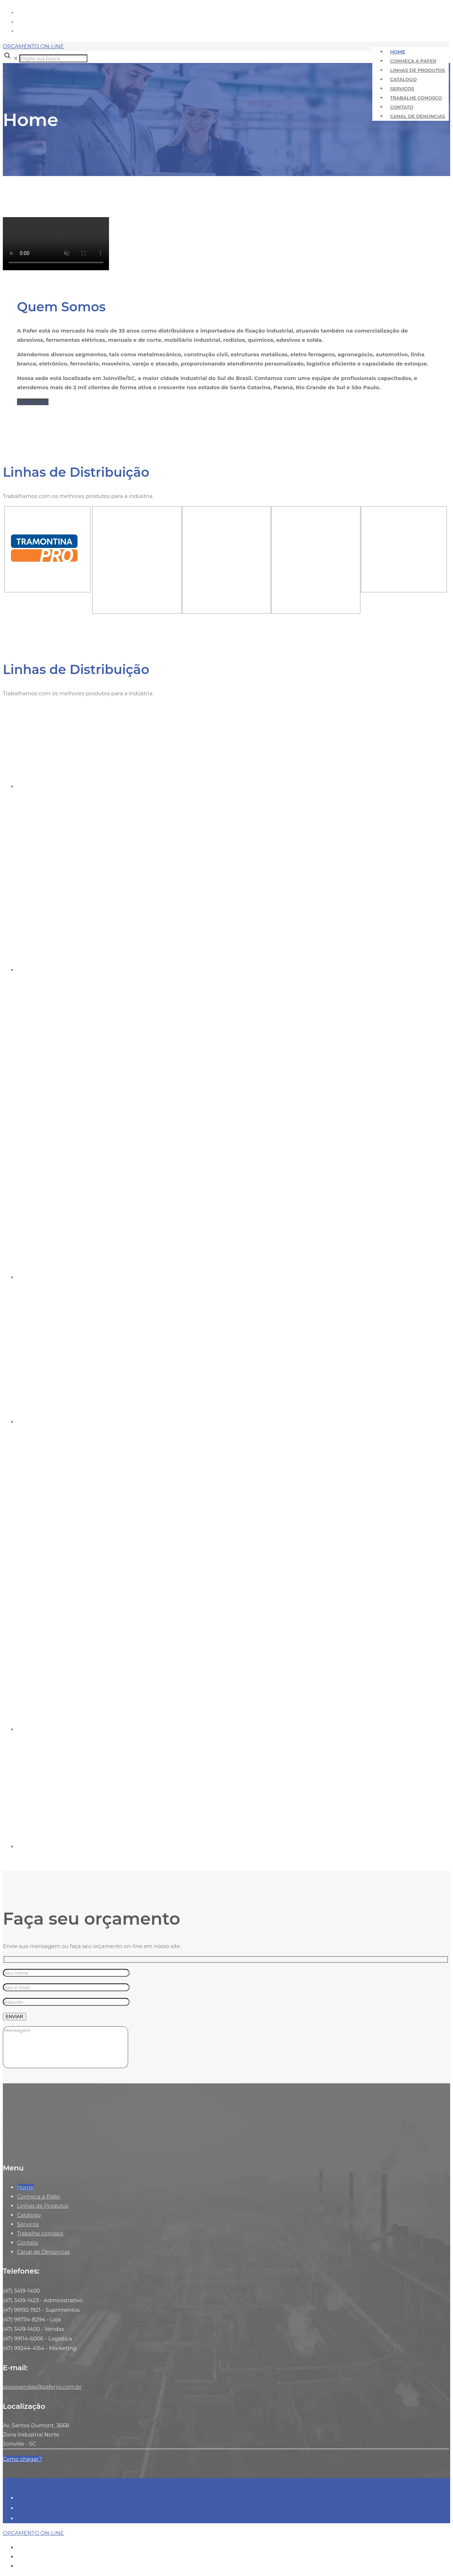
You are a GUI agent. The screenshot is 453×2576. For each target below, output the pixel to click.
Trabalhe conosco (40, 2233)
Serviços (28, 2224)
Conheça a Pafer (38, 2196)
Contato (27, 2242)
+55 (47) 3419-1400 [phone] (399, 21)
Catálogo (29, 2215)
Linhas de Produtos (42, 2205)
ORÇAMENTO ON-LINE (33, 46)
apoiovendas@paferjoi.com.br (42, 2386)
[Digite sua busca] (53, 58)
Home (25, 2187)
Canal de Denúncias (43, 2251)
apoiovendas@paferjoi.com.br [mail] (413, 31)
